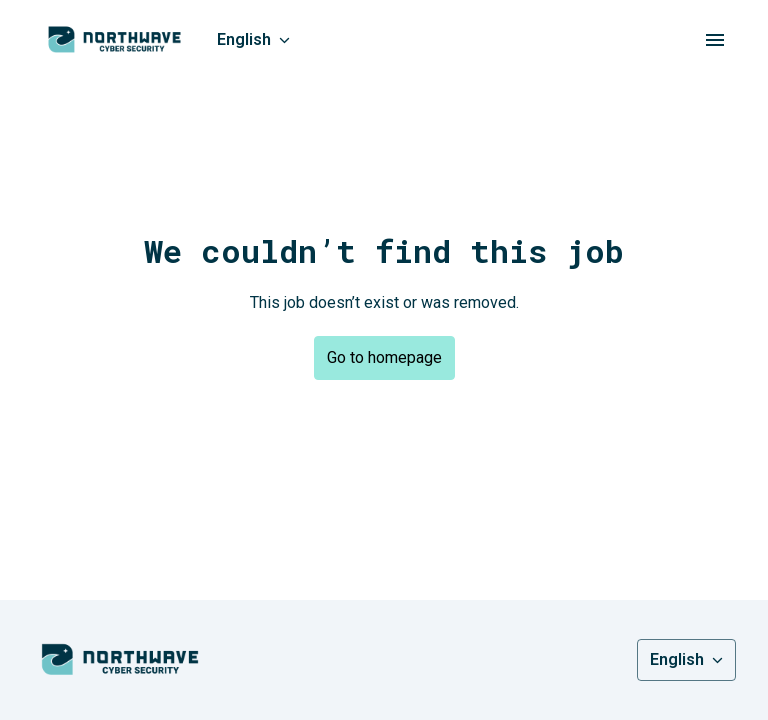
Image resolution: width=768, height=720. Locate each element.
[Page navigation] (715, 40)
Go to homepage (384, 357)
